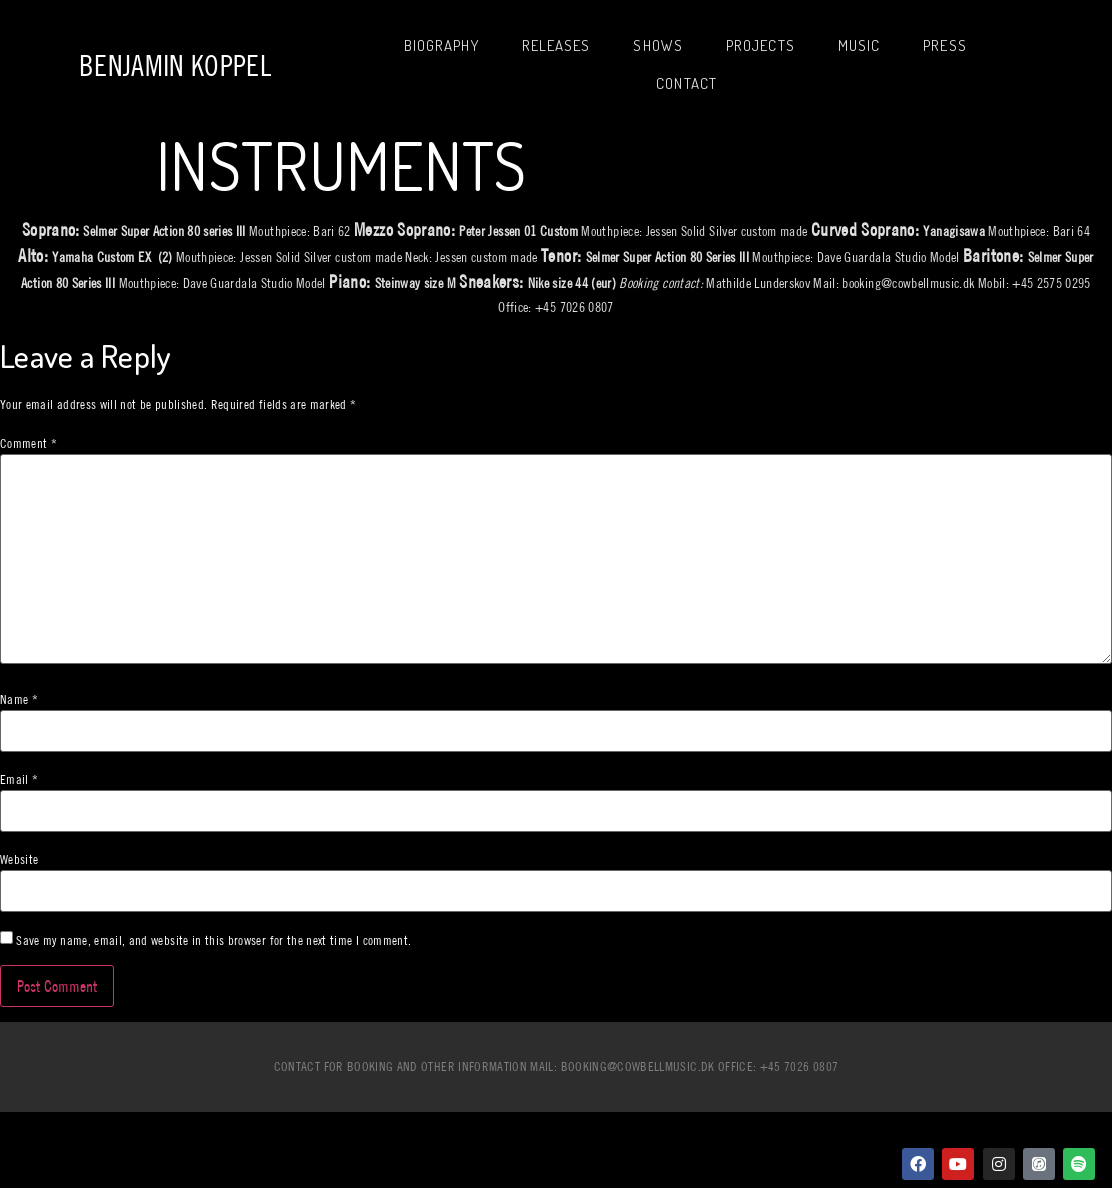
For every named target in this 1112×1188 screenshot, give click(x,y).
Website (19, 859)
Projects (760, 45)
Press (945, 45)
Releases (556, 45)
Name (19, 699)
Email (19, 779)
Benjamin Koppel (175, 65)
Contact (686, 83)
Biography (441, 45)
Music (859, 45)
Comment (28, 443)
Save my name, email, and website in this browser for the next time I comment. (213, 940)
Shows (658, 45)
